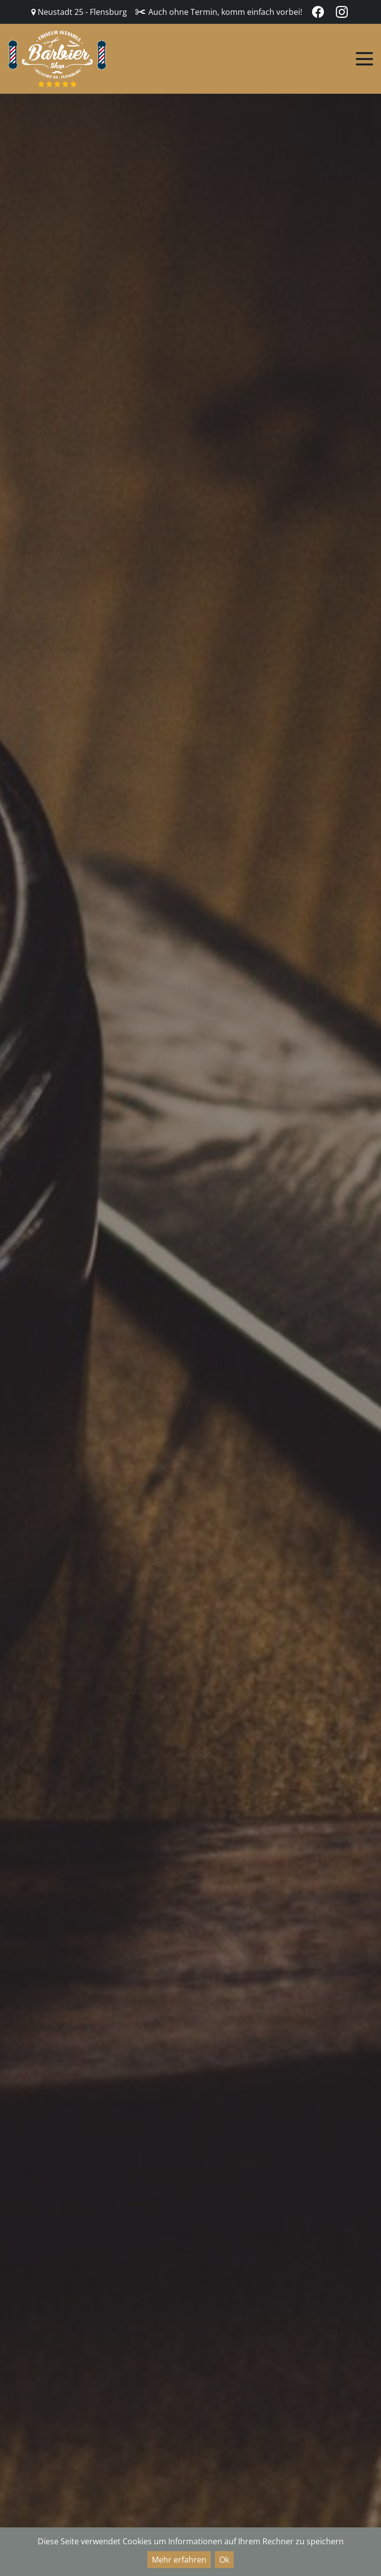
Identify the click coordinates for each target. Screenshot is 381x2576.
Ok (224, 2559)
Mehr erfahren (179, 2559)
